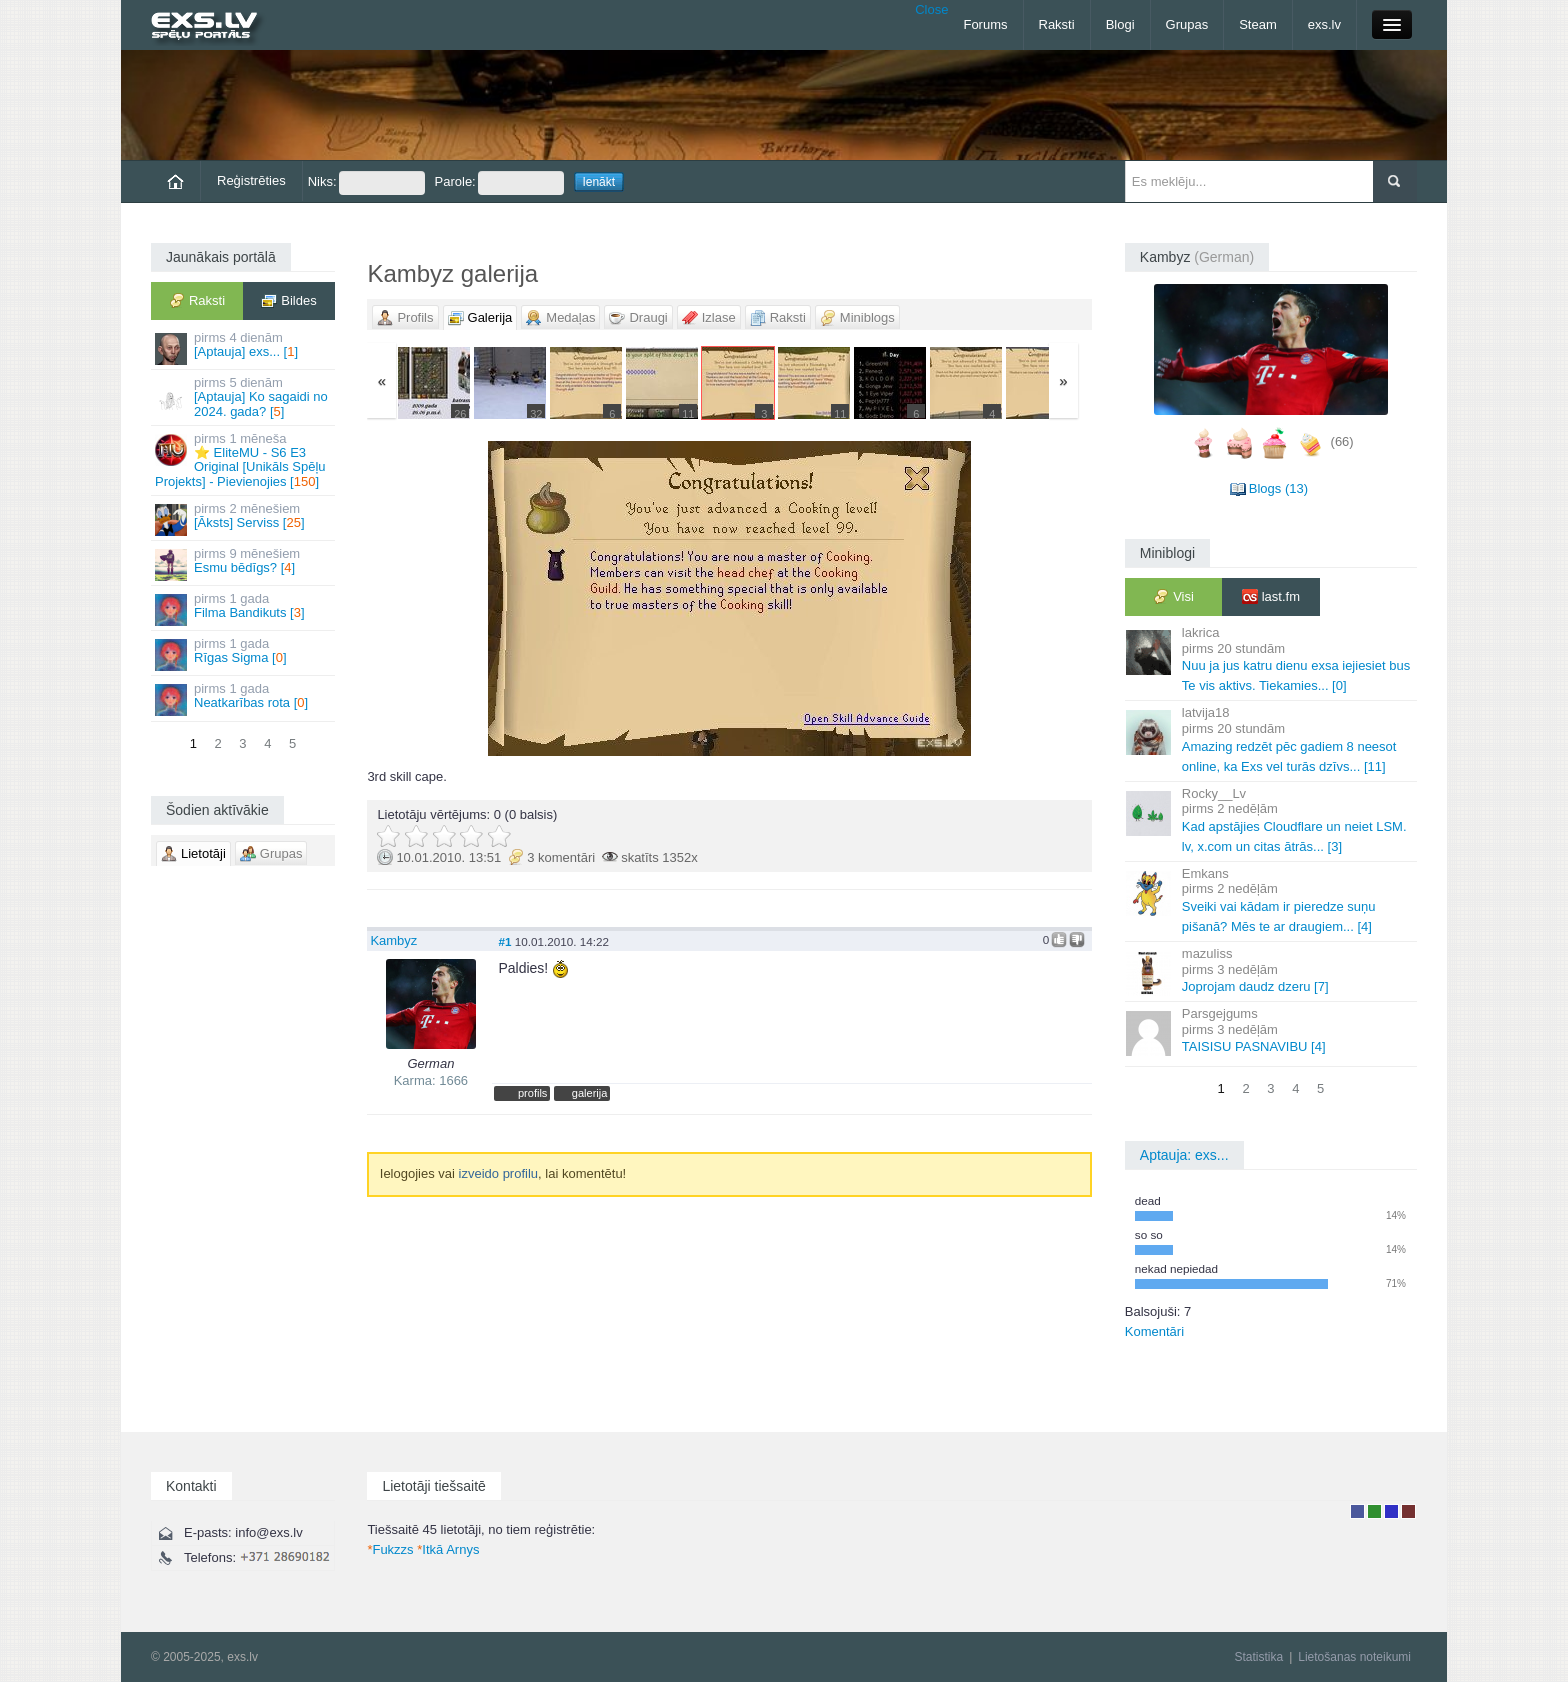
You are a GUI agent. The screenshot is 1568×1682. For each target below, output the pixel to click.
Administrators (1408, 1511)
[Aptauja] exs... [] (244, 347)
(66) (1342, 442)
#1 (504, 941)
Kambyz (393, 940)
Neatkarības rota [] (244, 698)
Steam (1258, 24)
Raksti (1057, 24)
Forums (985, 24)
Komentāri (1154, 1331)
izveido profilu (499, 1173)
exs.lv (1324, 24)
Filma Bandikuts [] (244, 608)
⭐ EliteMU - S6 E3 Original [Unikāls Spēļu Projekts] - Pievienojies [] (244, 460)
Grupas (1187, 24)
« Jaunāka (486, 598)
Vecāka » (972, 598)
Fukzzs (390, 1549)
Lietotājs (1357, 1511)
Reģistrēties (251, 180)
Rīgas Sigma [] (244, 653)
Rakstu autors (1374, 1511)
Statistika (1258, 1657)
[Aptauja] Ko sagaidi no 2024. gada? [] (244, 397)
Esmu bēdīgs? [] (244, 563)
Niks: (366, 183)
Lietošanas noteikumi (1354, 1657)
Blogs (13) (1278, 488)
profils (532, 1093)
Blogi (1120, 24)
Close (931, 9)
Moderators (1391, 1511)
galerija (590, 1093)
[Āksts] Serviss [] (244, 518)
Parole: (499, 183)
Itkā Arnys (448, 1549)
